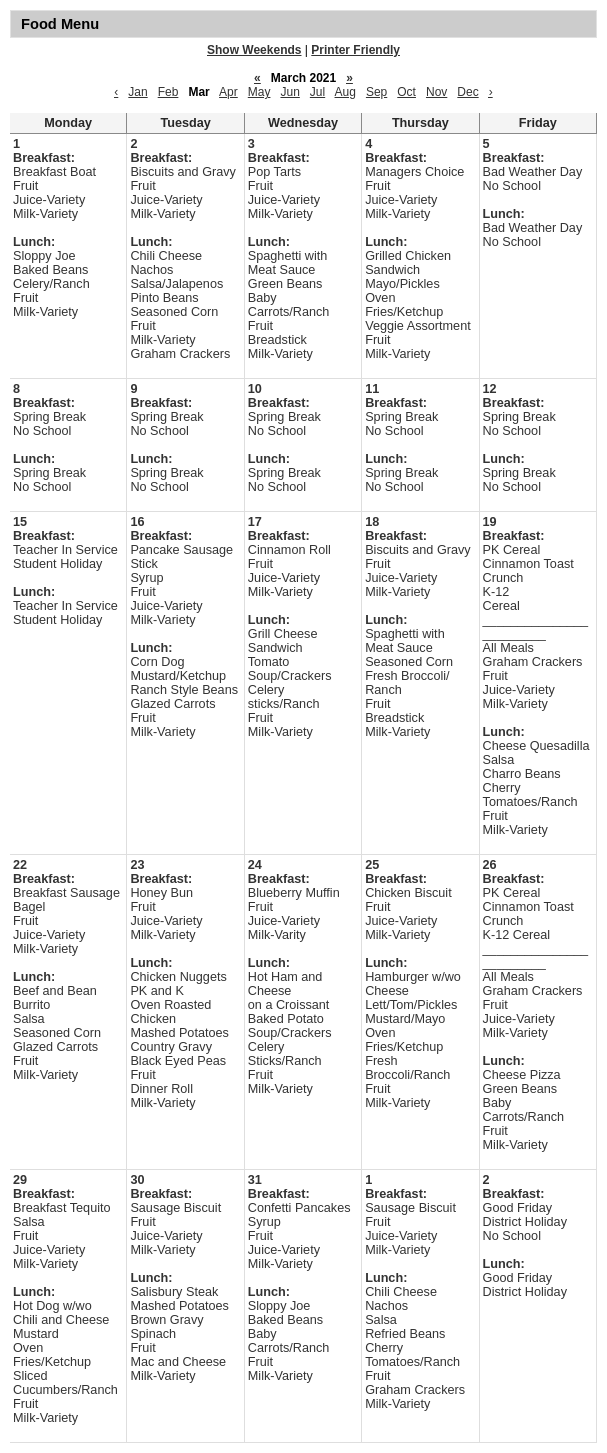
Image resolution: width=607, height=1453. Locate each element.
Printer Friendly (355, 50)
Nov (436, 92)
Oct (406, 92)
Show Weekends (254, 50)
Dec (467, 92)
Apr (228, 92)
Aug (345, 92)
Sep (376, 92)
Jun (289, 92)
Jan (137, 92)
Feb (168, 92)
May (259, 92)
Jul (317, 92)
